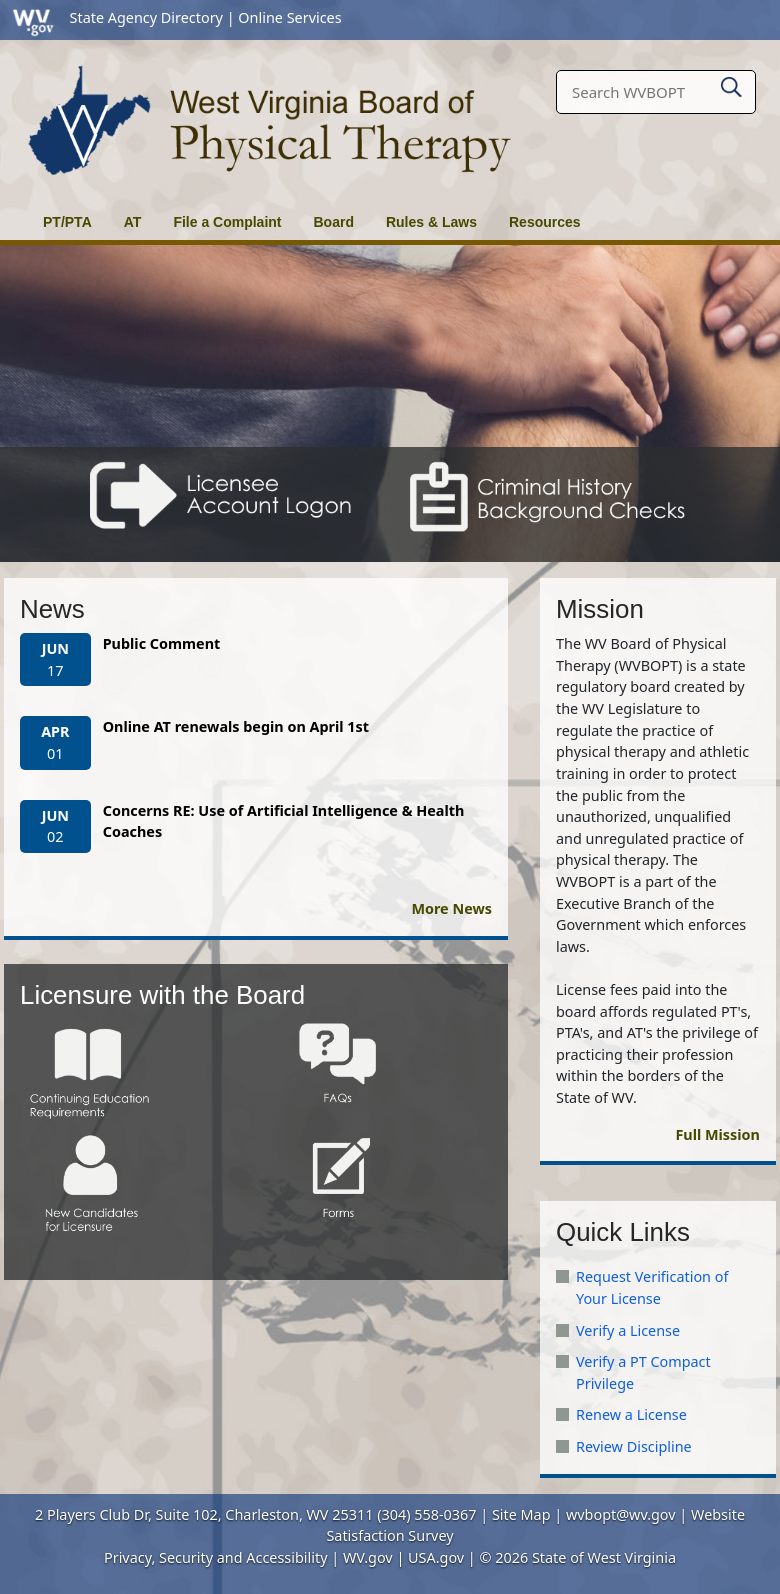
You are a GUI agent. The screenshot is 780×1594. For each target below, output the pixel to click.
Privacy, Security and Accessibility (215, 1557)
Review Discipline (634, 1446)
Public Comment (162, 643)
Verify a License (628, 1330)
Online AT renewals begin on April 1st (236, 726)
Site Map (521, 1514)
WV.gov (368, 1557)
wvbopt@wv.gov (621, 1514)
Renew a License (631, 1414)
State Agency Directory (146, 17)
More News (451, 908)
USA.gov (436, 1557)
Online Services (289, 17)
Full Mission (717, 1134)
